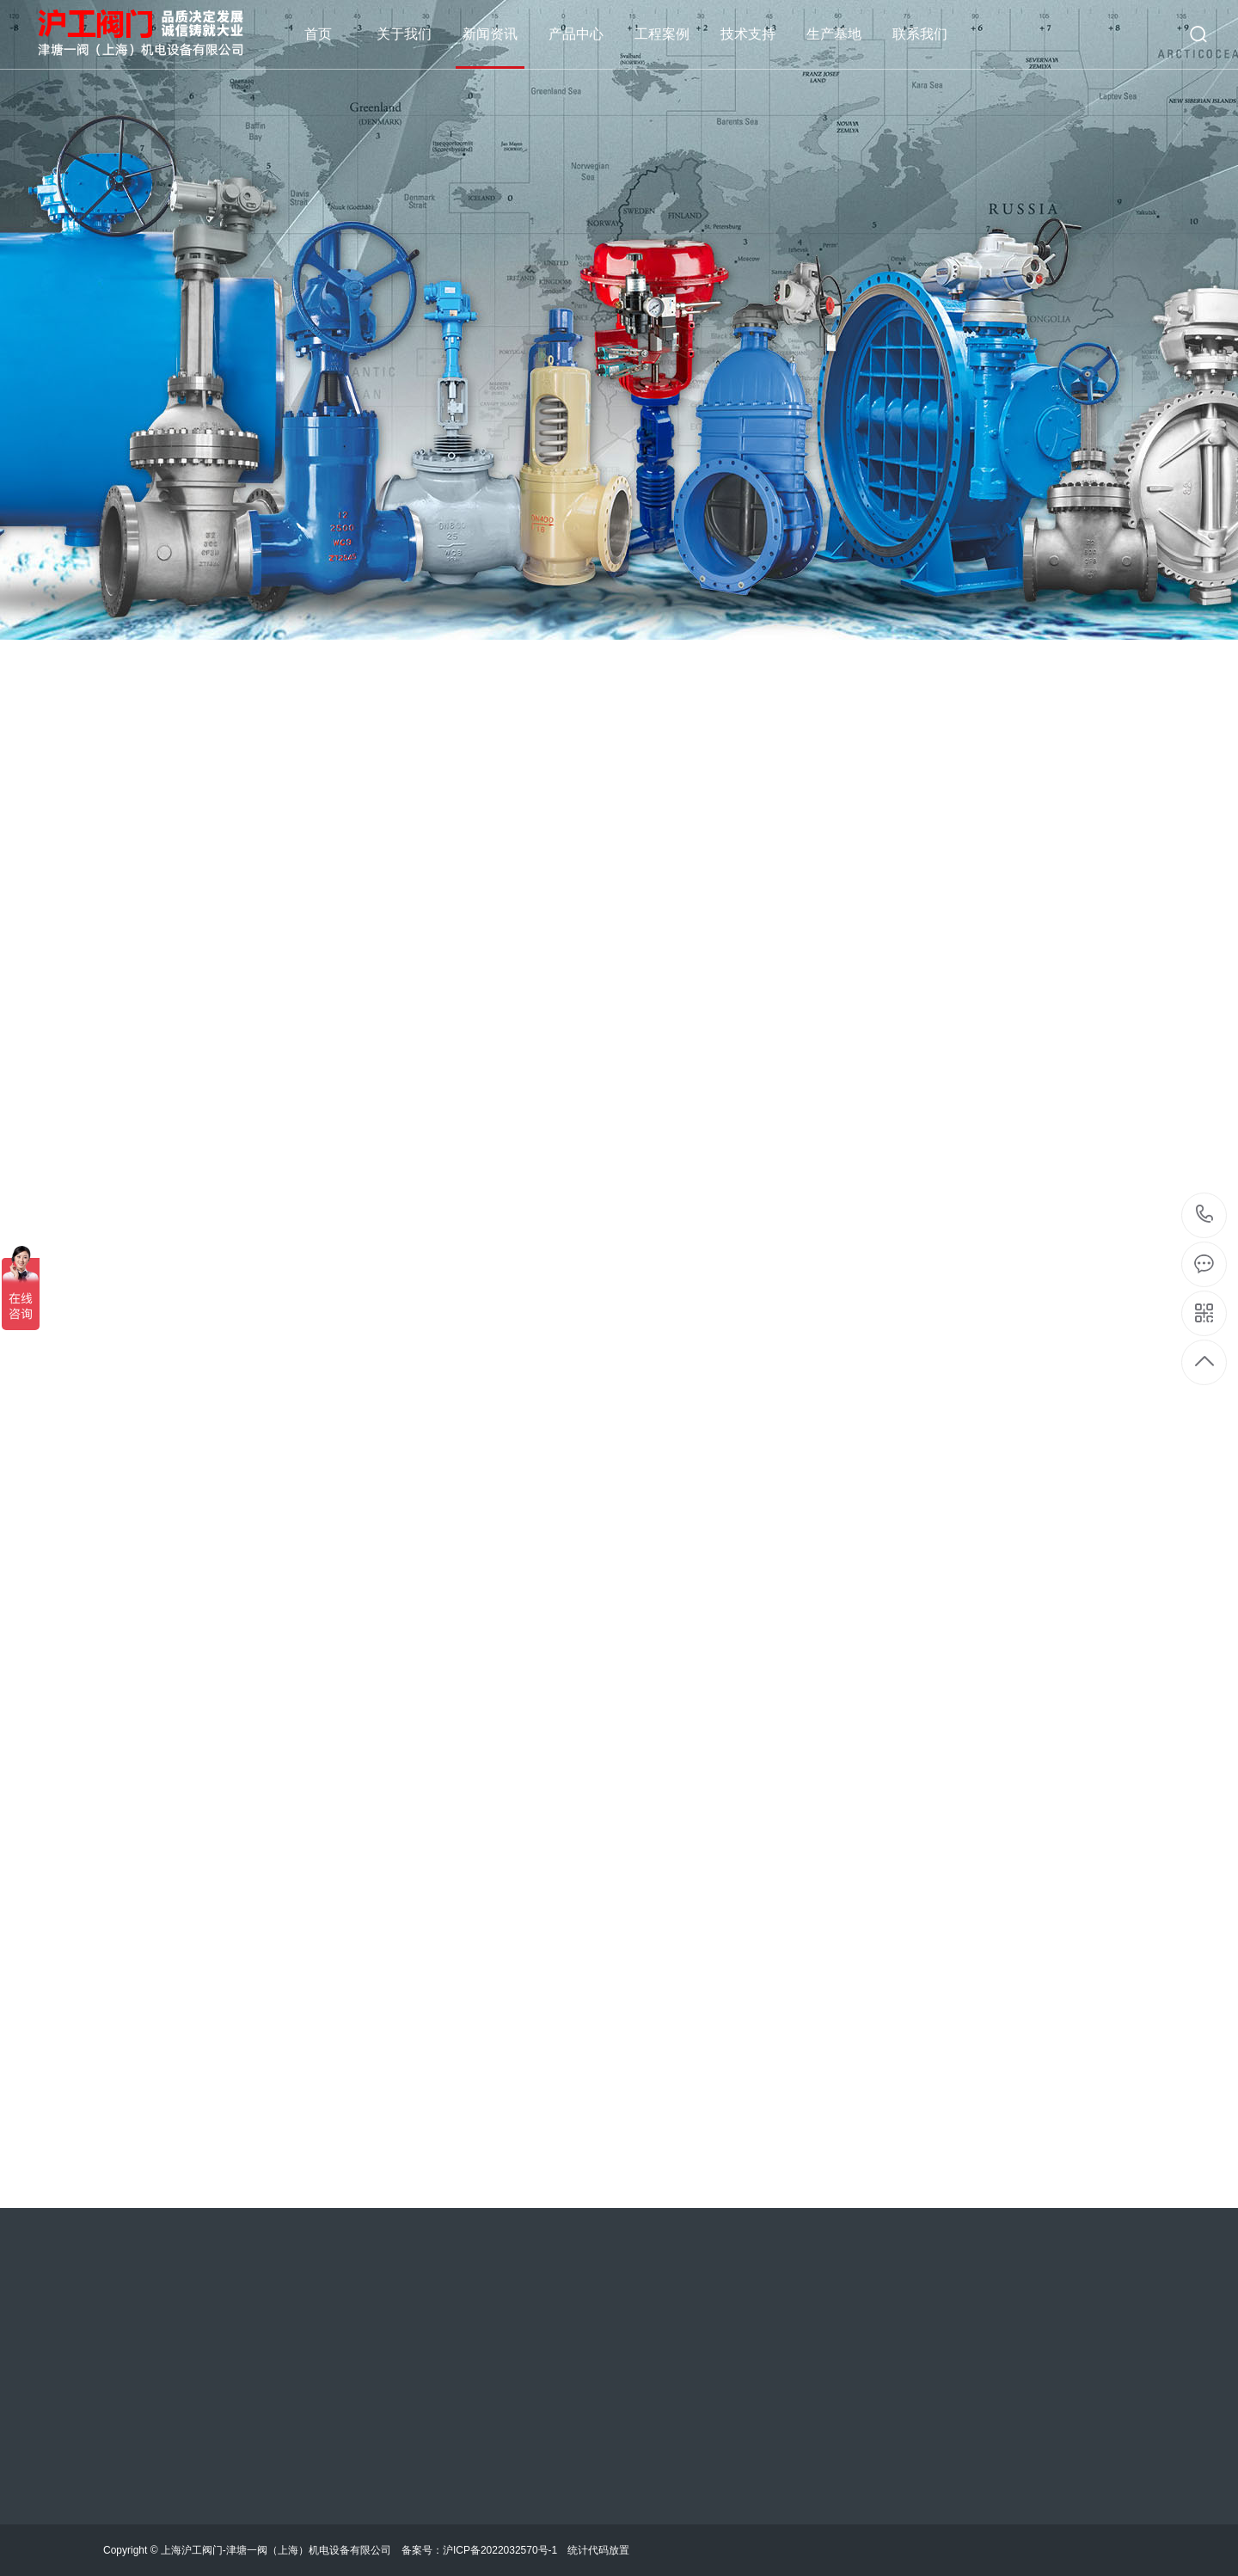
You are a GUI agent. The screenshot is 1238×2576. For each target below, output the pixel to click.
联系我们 (919, 34)
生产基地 (833, 34)
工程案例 (661, 34)
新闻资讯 (490, 34)
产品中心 (576, 34)
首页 (318, 34)
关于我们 (404, 34)
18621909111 (1205, 1214)
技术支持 (747, 34)
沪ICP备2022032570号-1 (500, 2550)
